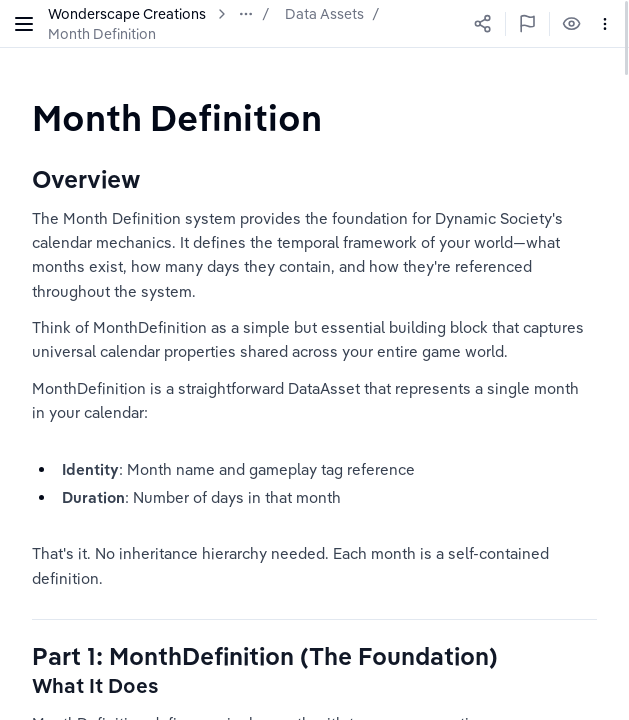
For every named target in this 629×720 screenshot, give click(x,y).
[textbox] (177, 117)
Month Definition (102, 34)
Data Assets (324, 14)
